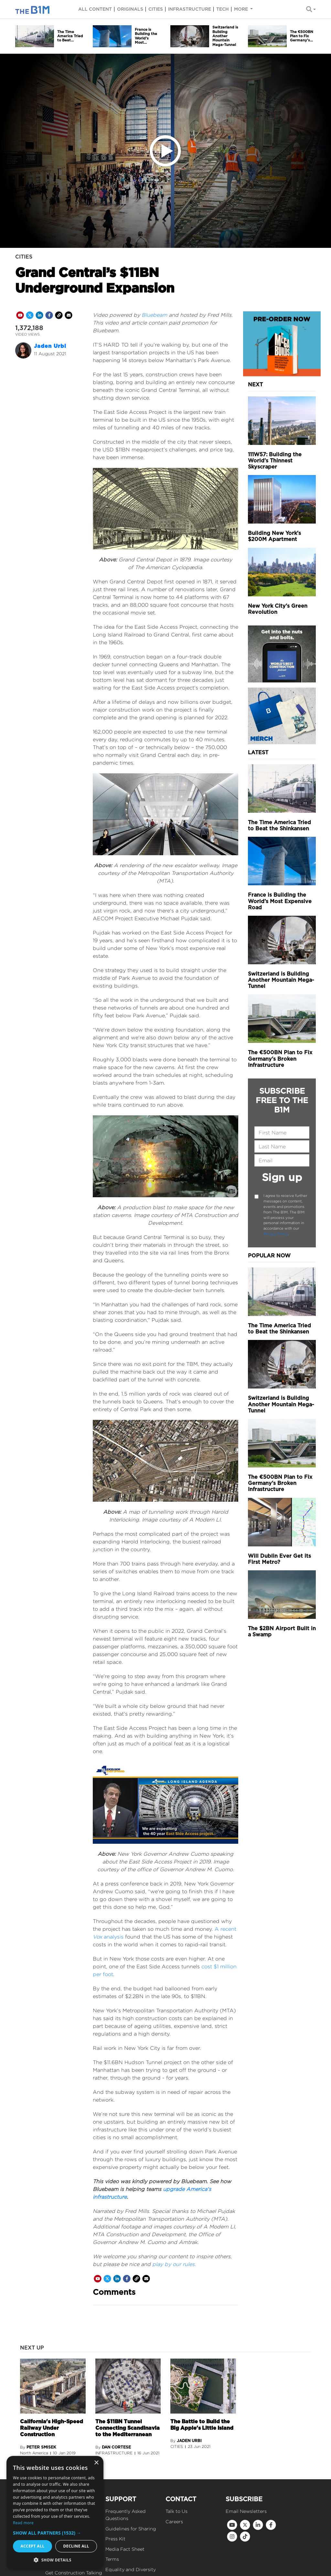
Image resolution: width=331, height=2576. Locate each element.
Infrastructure (189, 9)
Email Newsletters (246, 2511)
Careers (174, 2521)
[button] (55, 2532)
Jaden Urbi (50, 346)
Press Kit (115, 2538)
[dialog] (54, 2513)
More (241, 9)
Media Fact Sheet (124, 2549)
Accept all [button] (33, 2546)
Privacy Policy (275, 1234)
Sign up (282, 1177)
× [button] (96, 2462)
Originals (130, 9)
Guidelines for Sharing (130, 2528)
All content (95, 9)
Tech (222, 9)
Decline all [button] (76, 2546)
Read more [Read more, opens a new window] (23, 2523)
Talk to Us (176, 2511)
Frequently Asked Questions (125, 2515)
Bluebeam (154, 315)
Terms (112, 2559)
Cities (155, 9)
